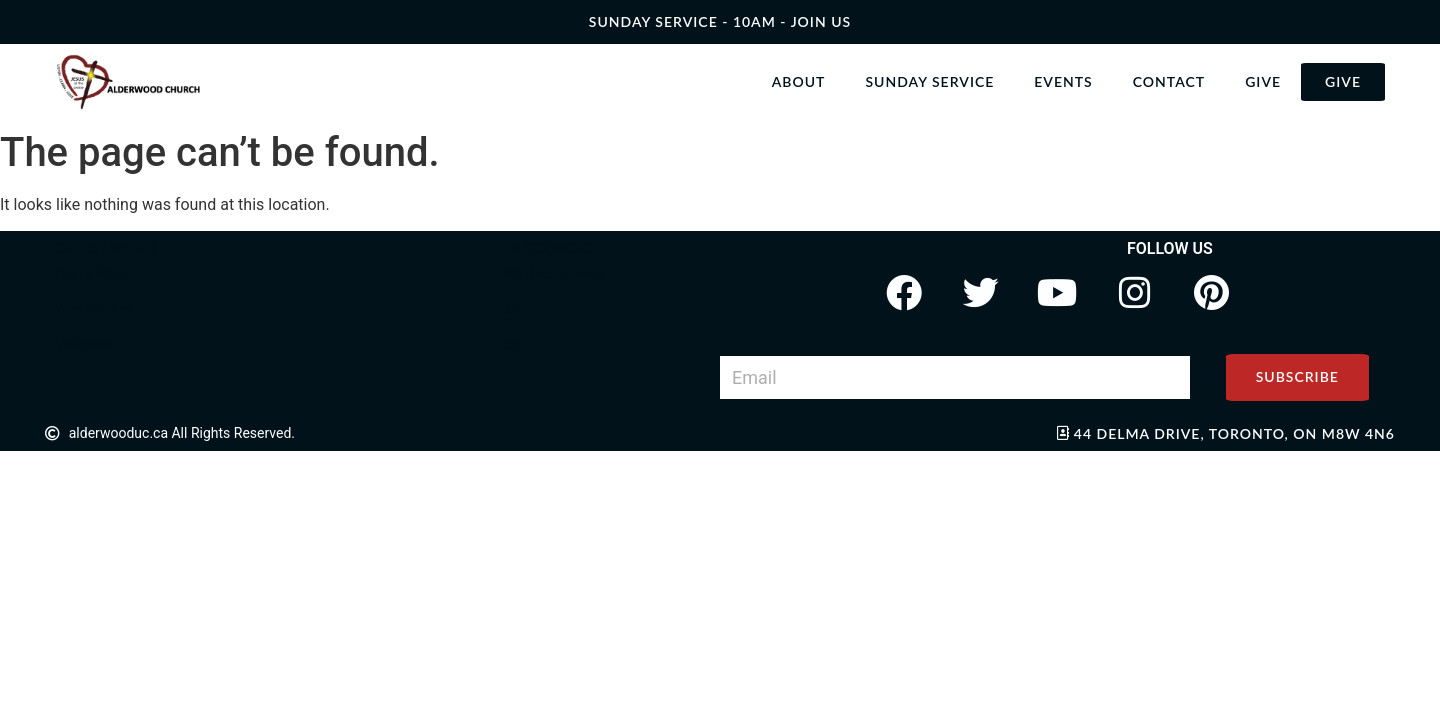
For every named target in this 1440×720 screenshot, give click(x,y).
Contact (1169, 81)
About (799, 81)
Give (1263, 81)
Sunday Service (929, 81)
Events (1063, 81)
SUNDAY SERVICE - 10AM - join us (720, 21)
